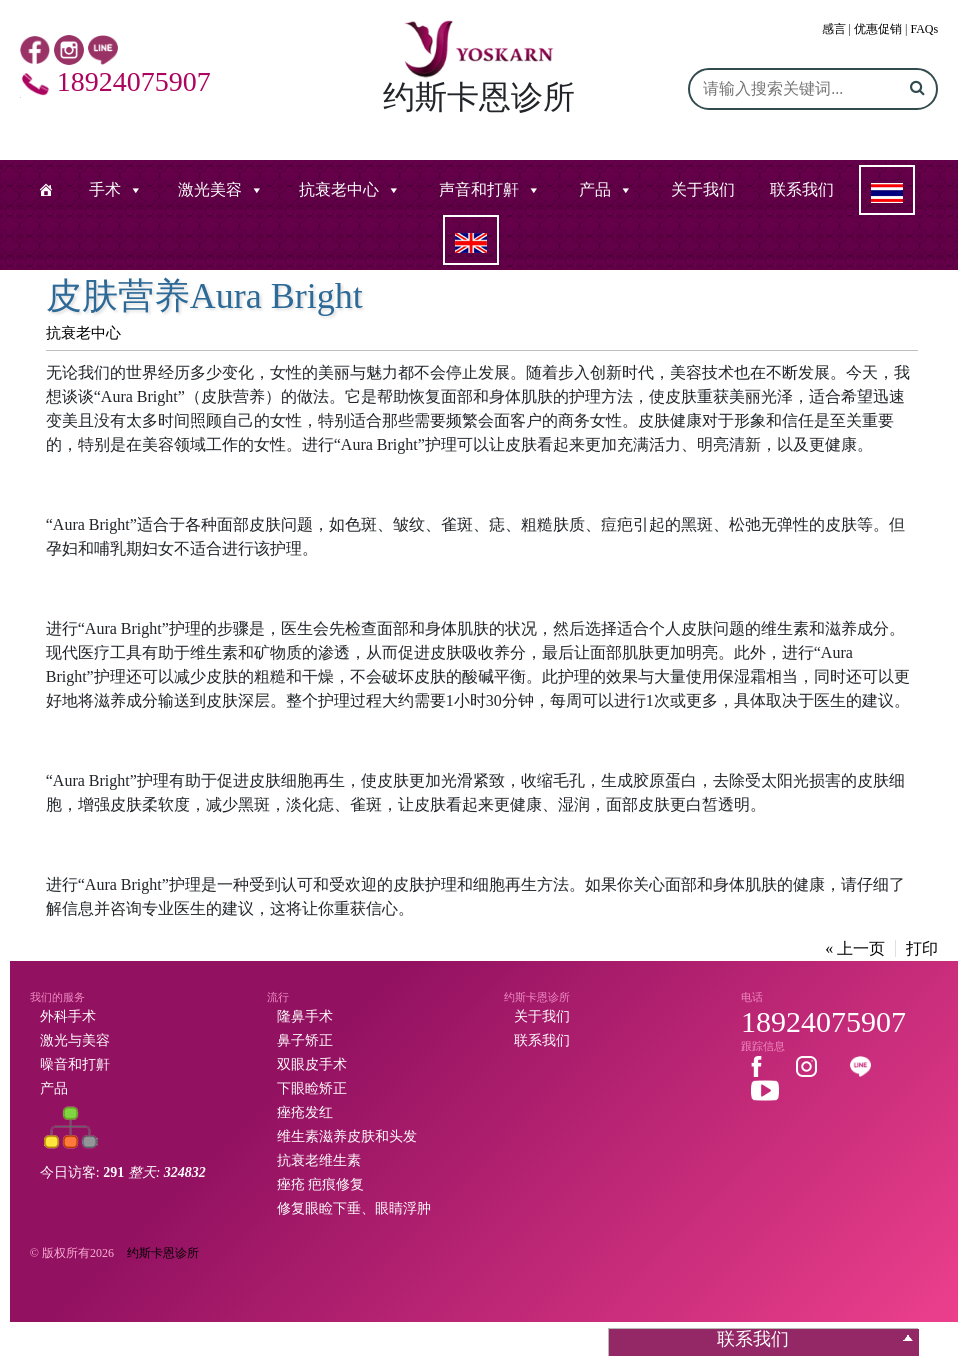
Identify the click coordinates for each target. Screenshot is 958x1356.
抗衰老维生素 (319, 1160)
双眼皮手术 (312, 1064)
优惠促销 (878, 29)
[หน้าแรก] (46, 190)
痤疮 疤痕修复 (321, 1184)
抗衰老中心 (339, 189)
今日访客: (123, 1172)
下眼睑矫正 (312, 1088)
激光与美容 (75, 1040)
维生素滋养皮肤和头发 (347, 1136)
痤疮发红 (305, 1112)
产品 (595, 189)
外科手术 (68, 1016)
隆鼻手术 (305, 1016)
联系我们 (802, 189)
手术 (105, 189)
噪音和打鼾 (75, 1064)
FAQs (924, 29)
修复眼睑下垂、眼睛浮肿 (354, 1208)
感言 (834, 29)
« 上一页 (855, 948)
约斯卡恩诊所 (163, 1253)
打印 (922, 948)
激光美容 (210, 189)
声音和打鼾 (479, 189)
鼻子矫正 (305, 1040)
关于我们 (703, 189)
